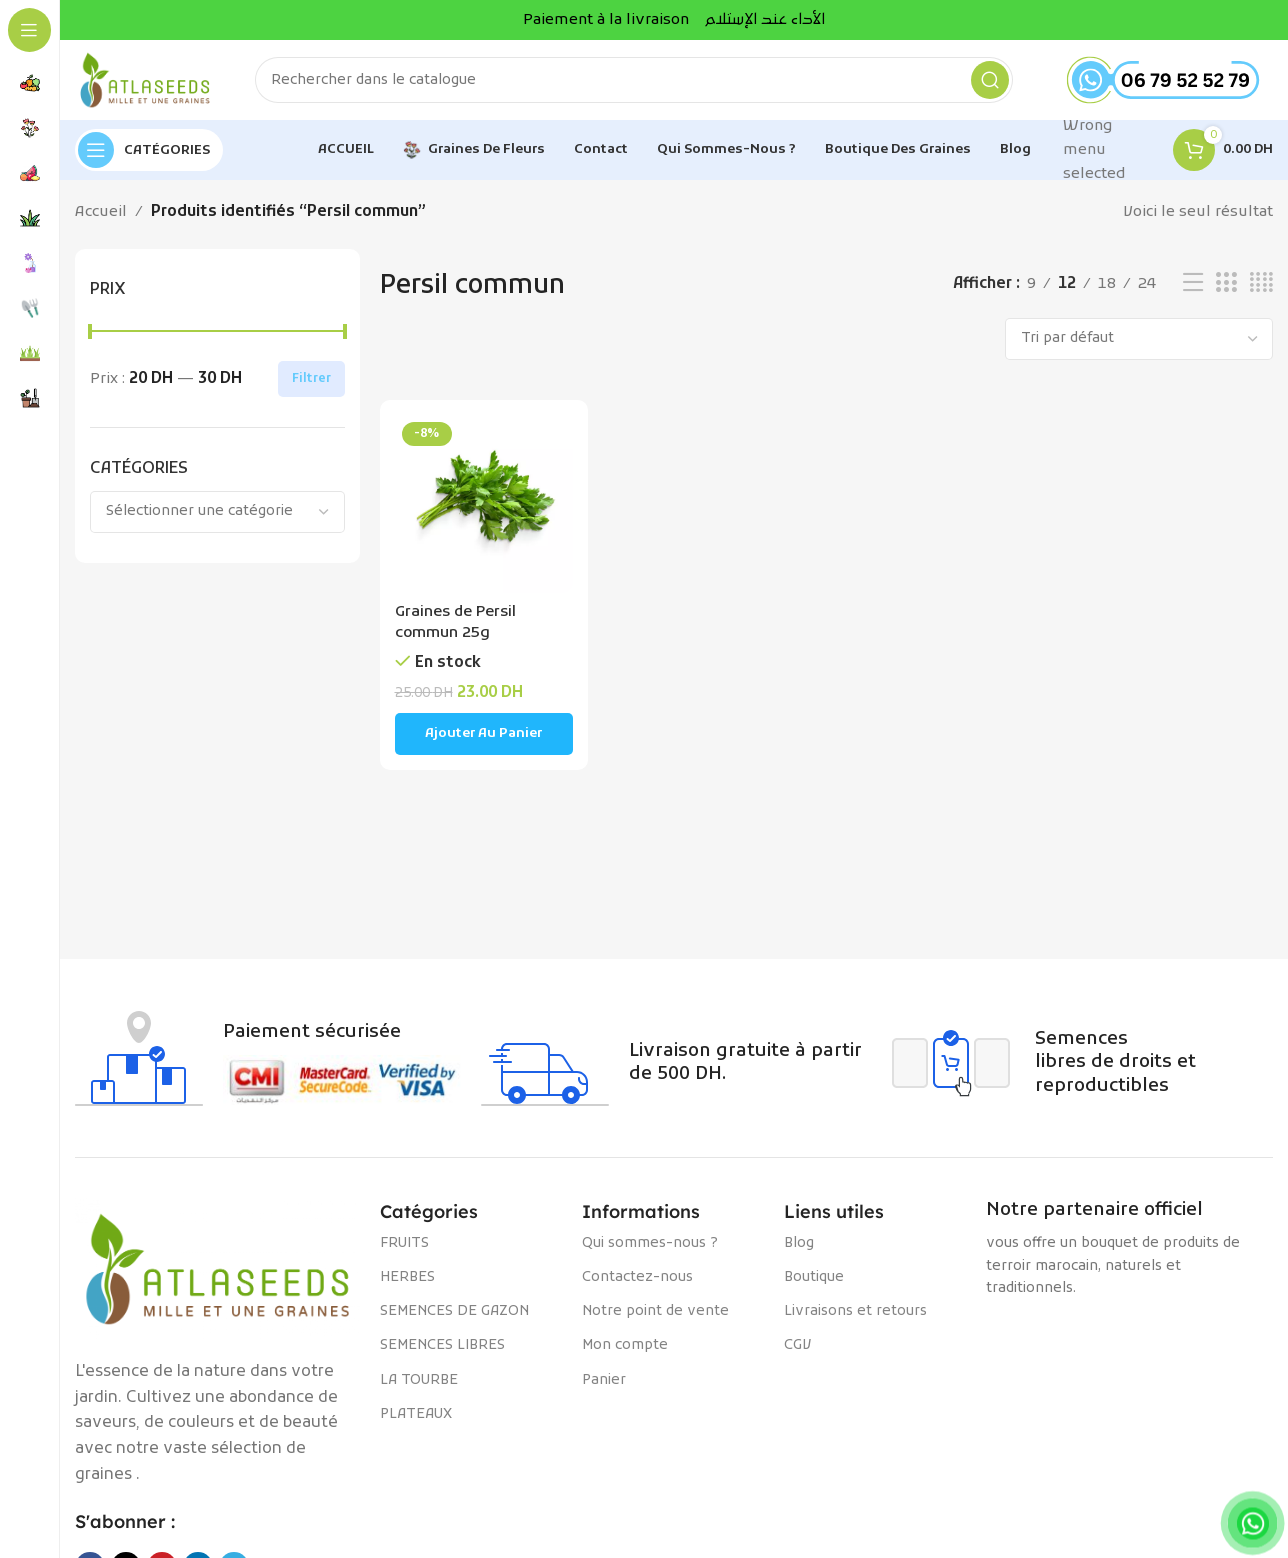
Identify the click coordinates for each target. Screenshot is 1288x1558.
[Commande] (1139, 339)
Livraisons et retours (855, 1311)
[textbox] (217, 512)
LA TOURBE (419, 1380)
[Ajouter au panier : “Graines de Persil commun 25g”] (484, 734)
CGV (797, 1345)
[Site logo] (145, 80)
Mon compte (625, 1345)
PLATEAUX (416, 1414)
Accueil (101, 212)
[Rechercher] (634, 80)
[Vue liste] (1193, 283)
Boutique (814, 1277)
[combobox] (217, 512)
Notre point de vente (655, 1311)
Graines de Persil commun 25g (455, 622)
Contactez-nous (637, 1277)
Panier (604, 1380)
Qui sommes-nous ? (650, 1243)
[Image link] (217, 1269)
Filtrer (311, 379)
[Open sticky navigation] (149, 150)
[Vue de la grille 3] (1226, 283)
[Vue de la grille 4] (1261, 283)
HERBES (407, 1277)
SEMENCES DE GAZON (454, 1311)
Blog (799, 1243)
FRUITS (404, 1243)
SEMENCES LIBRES (442, 1345)
